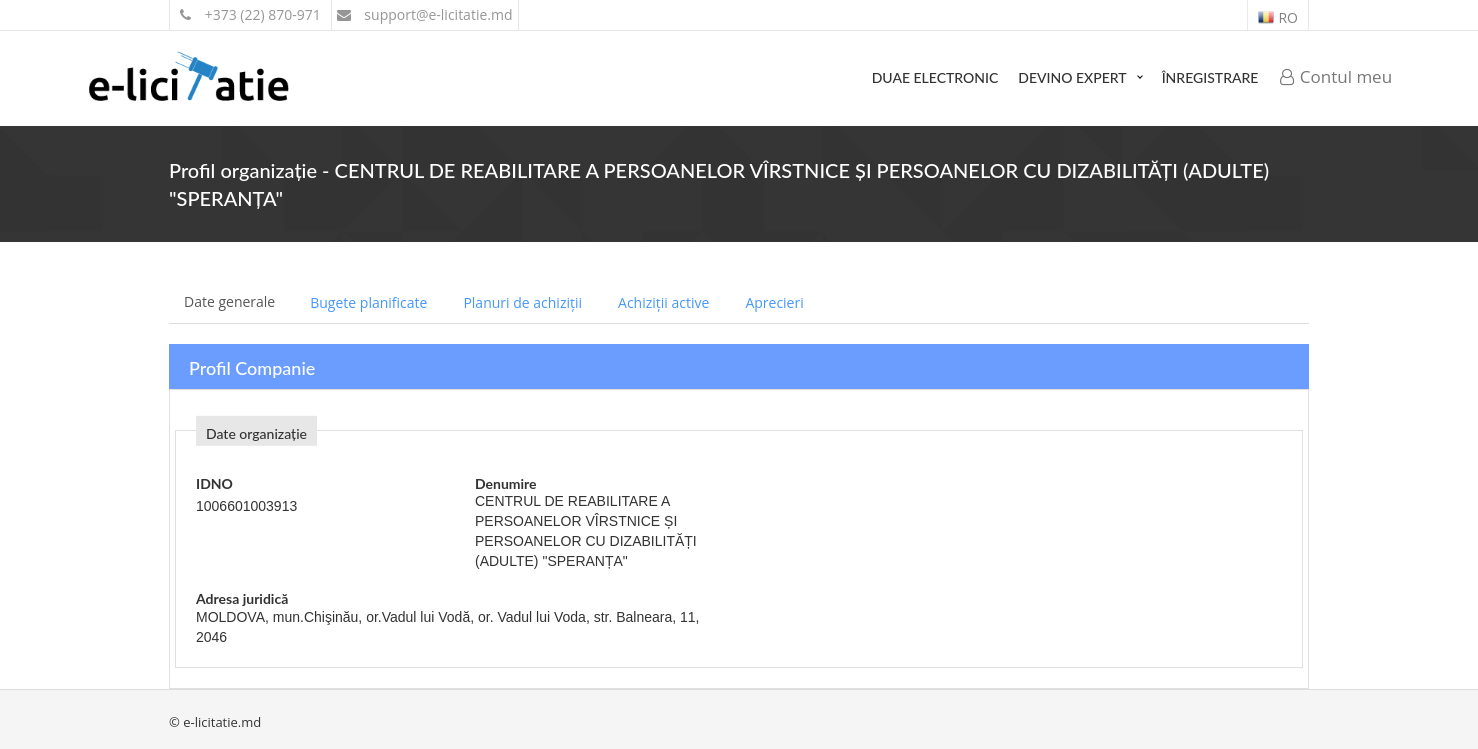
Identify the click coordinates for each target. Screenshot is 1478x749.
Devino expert (1072, 77)
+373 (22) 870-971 (250, 14)
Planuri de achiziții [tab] (522, 302)
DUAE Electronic (935, 77)
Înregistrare (1210, 77)
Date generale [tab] (229, 301)
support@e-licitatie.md (425, 14)
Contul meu (1336, 76)
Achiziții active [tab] (663, 302)
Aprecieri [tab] (774, 302)
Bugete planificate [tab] (368, 302)
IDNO (214, 483)
